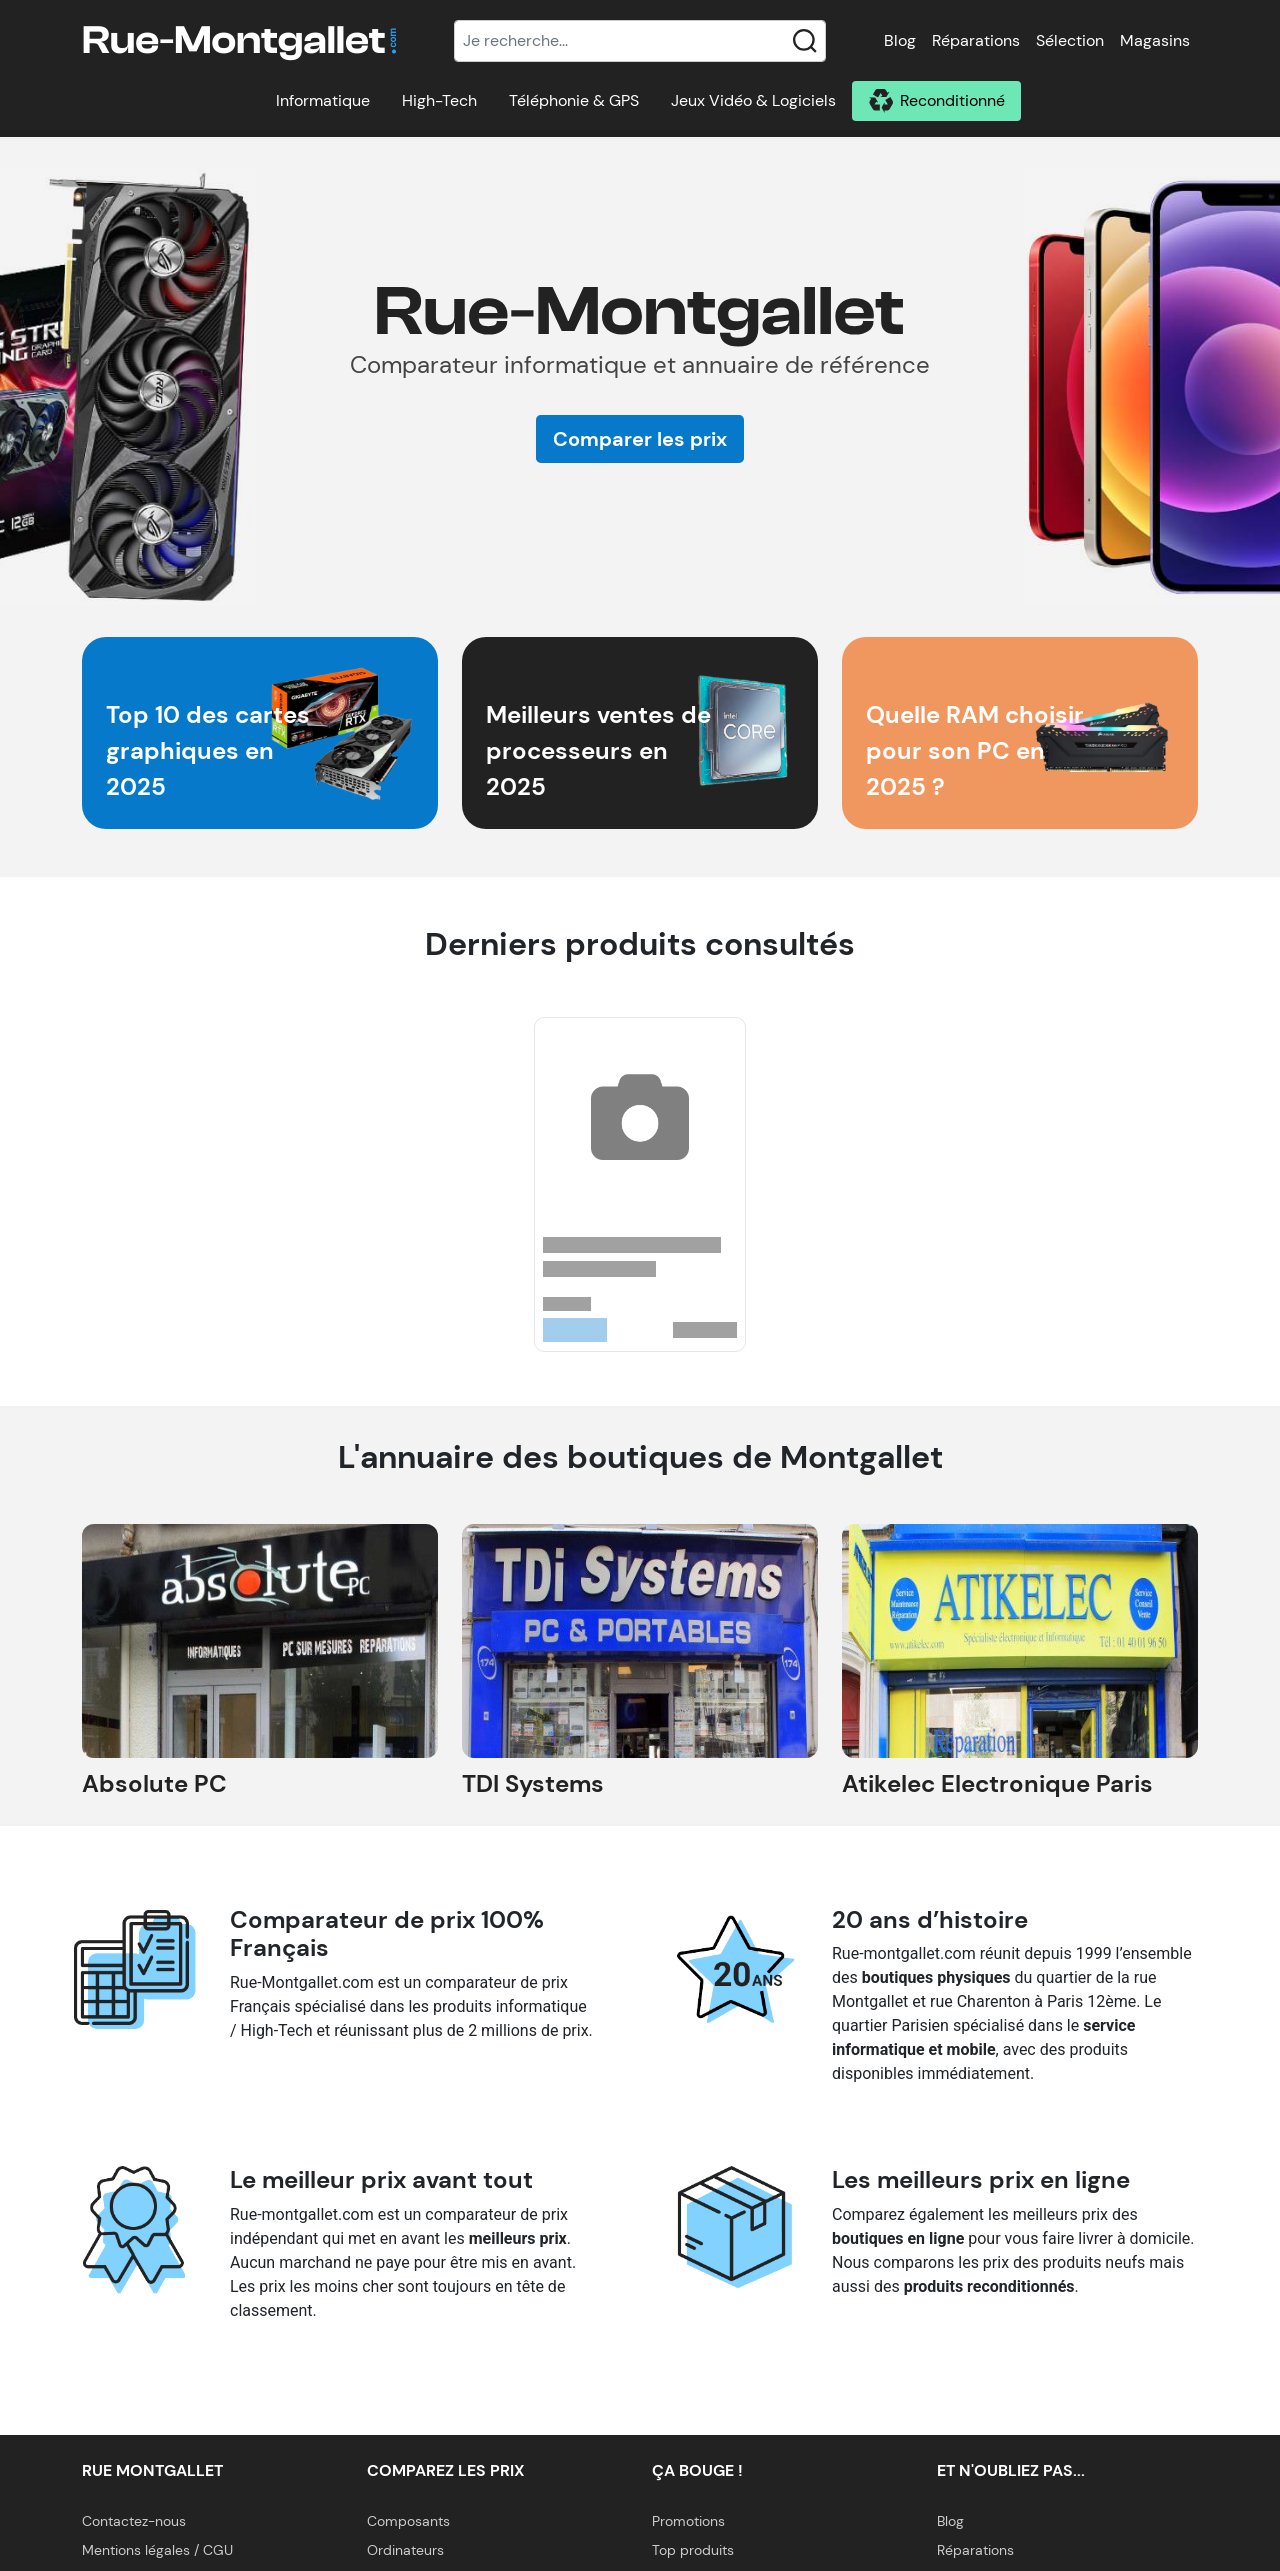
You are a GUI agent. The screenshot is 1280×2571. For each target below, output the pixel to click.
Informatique (323, 100)
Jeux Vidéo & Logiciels (753, 100)
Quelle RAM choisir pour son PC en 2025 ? (975, 750)
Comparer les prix (640, 439)
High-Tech (439, 100)
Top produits (693, 2550)
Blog (900, 40)
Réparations (976, 40)
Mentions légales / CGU (157, 2550)
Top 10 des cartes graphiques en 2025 (208, 750)
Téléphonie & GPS (574, 100)
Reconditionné (952, 100)
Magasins (1155, 40)
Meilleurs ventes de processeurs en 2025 (598, 750)
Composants (408, 2521)
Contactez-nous (134, 2521)
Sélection (1070, 40)
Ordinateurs (405, 2550)
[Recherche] (640, 41)
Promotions (688, 2521)
